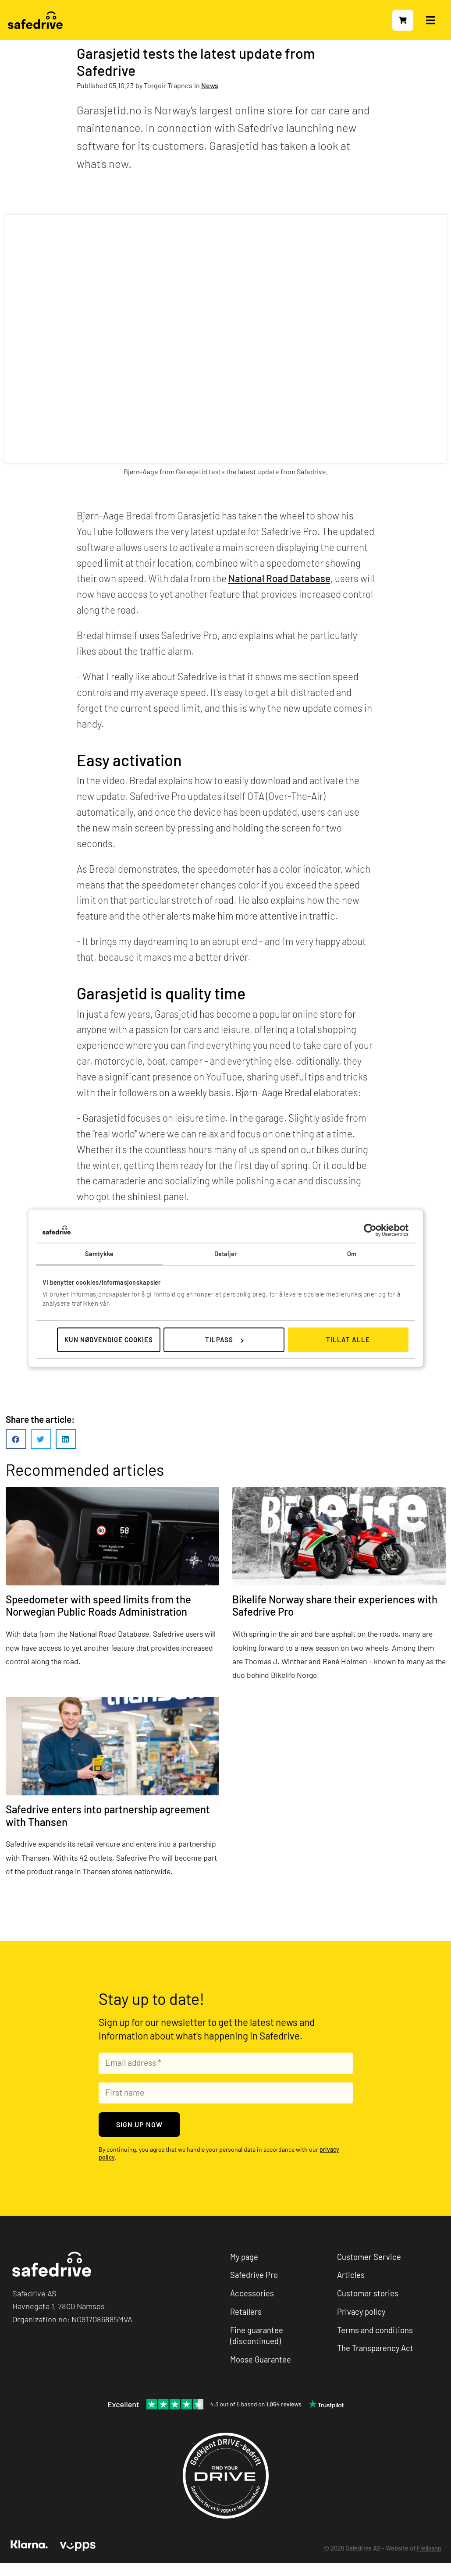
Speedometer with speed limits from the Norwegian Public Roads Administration (98, 1605)
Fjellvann (429, 2548)
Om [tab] (351, 1254)
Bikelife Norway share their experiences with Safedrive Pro (334, 1605)
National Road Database (279, 578)
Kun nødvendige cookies (108, 1339)
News (209, 85)
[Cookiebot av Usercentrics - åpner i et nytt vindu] (370, 1229)
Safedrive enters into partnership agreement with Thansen (108, 1815)
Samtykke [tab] (99, 1254)
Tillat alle (348, 1339)
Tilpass (224, 1339)
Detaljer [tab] (225, 1254)
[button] (16, 1439)
